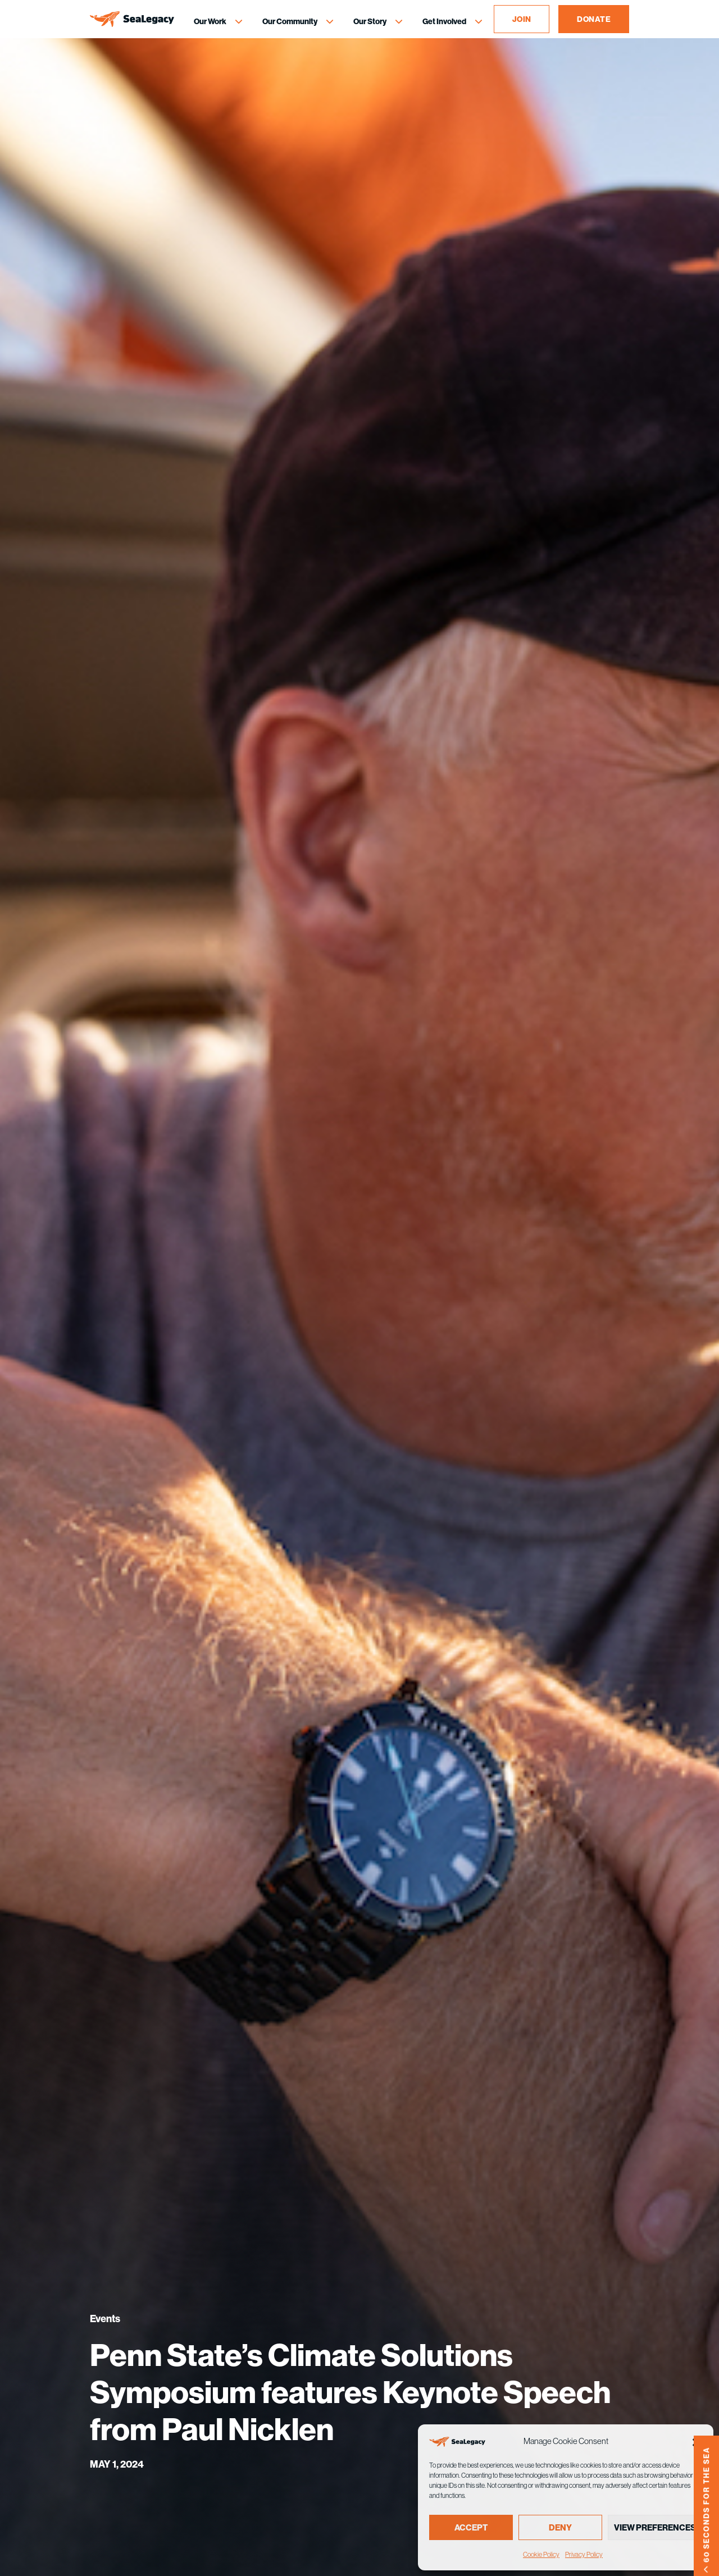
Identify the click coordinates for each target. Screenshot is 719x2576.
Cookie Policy (541, 2554)
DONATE (594, 19)
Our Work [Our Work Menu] (210, 21)
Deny (560, 2527)
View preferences (655, 2527)
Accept (471, 2527)
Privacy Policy (584, 2554)
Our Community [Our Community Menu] (289, 21)
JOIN (521, 19)
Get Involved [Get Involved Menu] (444, 21)
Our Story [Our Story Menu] (369, 21)
